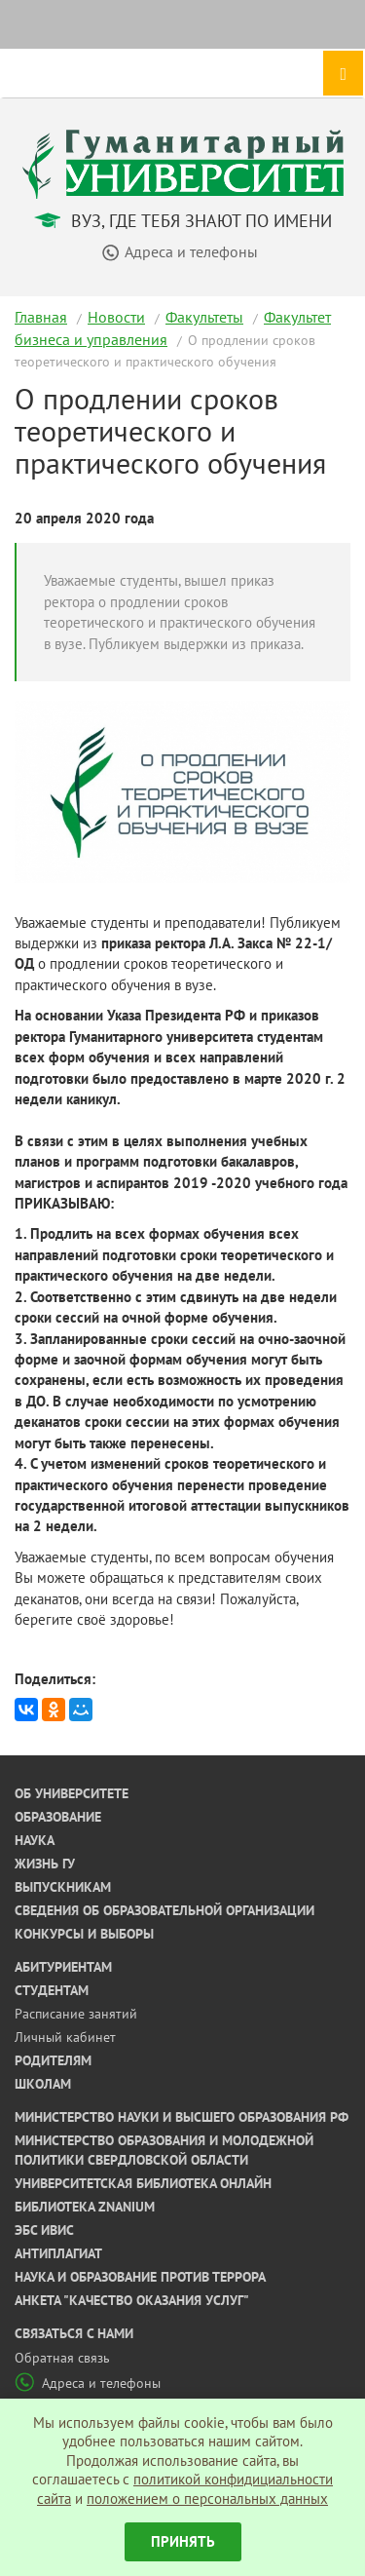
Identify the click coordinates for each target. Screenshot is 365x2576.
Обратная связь (62, 2357)
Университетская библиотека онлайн (143, 2183)
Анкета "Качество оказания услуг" (132, 2300)
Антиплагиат (58, 2253)
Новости (116, 317)
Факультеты (204, 317)
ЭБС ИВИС (44, 2230)
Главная (41, 317)
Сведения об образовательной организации (164, 1910)
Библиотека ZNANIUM (85, 2206)
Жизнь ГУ (45, 1863)
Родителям (53, 2060)
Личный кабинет (65, 2037)
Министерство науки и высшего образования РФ (181, 2117)
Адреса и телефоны (88, 2383)
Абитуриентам (63, 1967)
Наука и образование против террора (140, 2277)
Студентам (52, 1990)
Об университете (71, 1793)
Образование (58, 1817)
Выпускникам (63, 1887)
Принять (183, 2541)
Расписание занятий (76, 2013)
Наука (35, 1840)
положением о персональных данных (207, 2498)
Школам (43, 2084)
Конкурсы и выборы (84, 1933)
